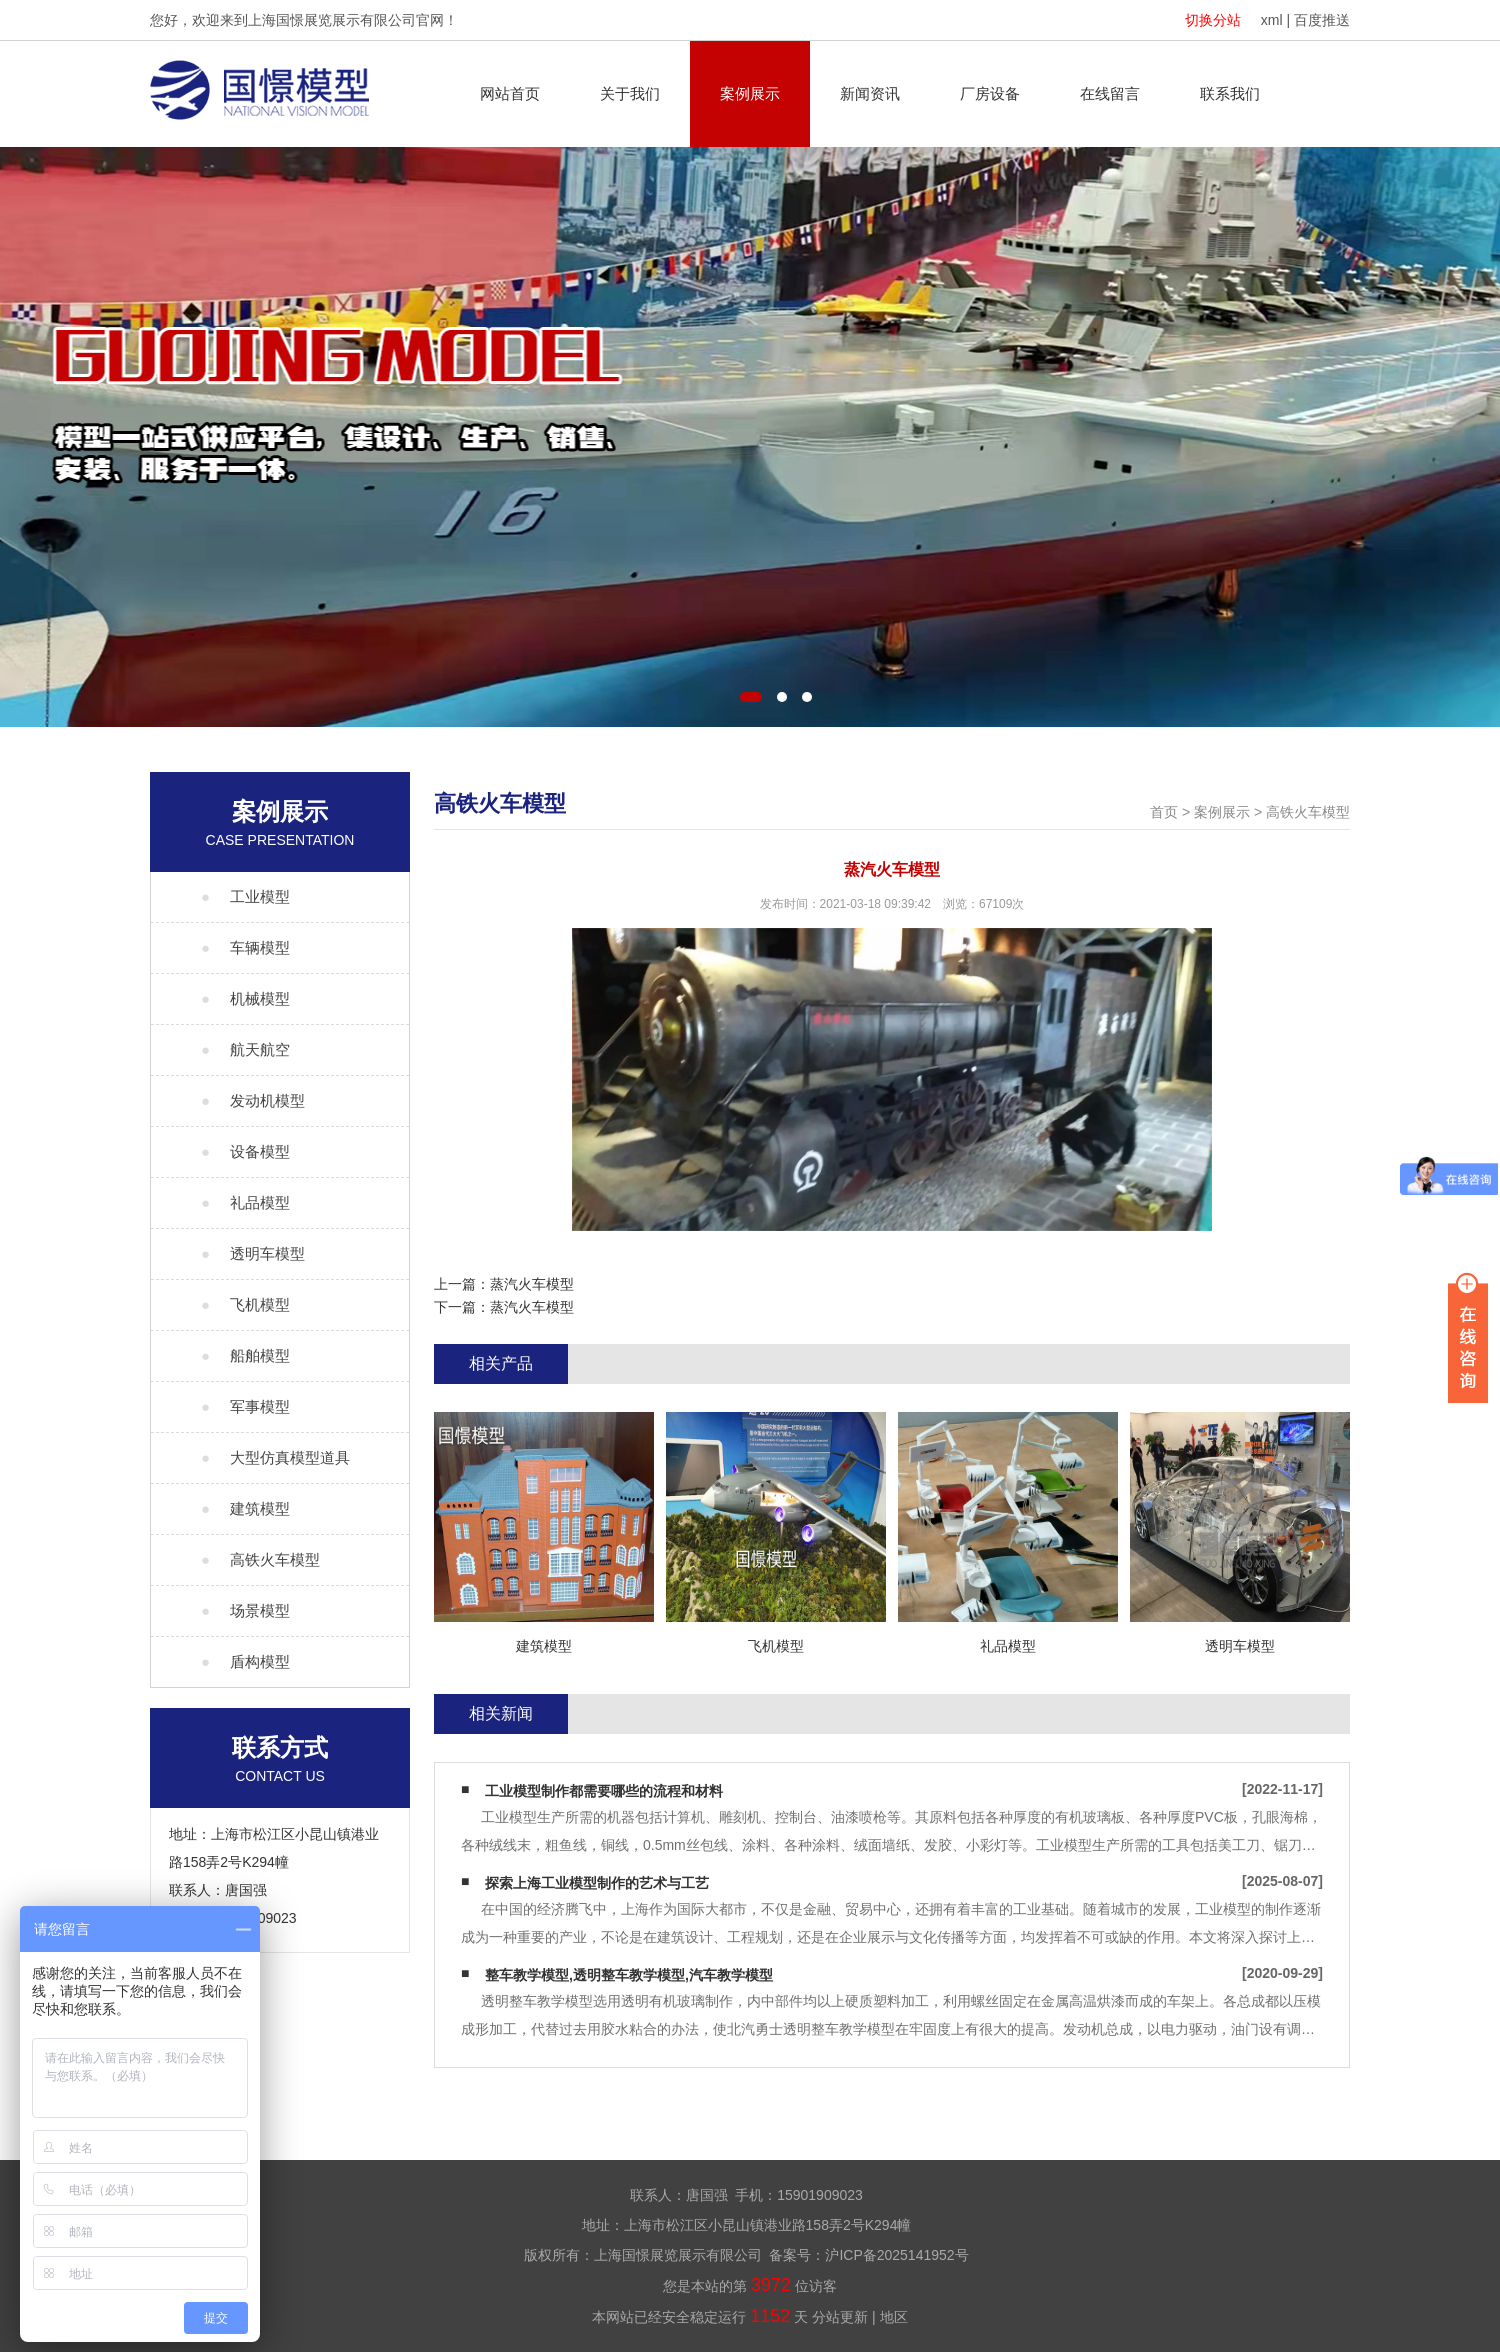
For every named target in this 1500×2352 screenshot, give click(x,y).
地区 (894, 2317)
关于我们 (630, 93)
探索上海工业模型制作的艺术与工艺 (597, 1883)
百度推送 (1322, 20)
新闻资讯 (870, 93)
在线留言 (1110, 93)
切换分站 (1213, 20)
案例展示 (750, 93)
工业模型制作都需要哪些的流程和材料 (604, 1791)
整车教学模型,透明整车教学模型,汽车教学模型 (629, 1975)
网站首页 (510, 93)
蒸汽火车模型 (532, 1284)
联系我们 (1230, 93)
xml (1272, 20)
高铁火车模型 (1308, 812)
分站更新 (840, 2317)
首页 (1164, 812)
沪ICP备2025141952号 (896, 2255)
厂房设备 (990, 93)
